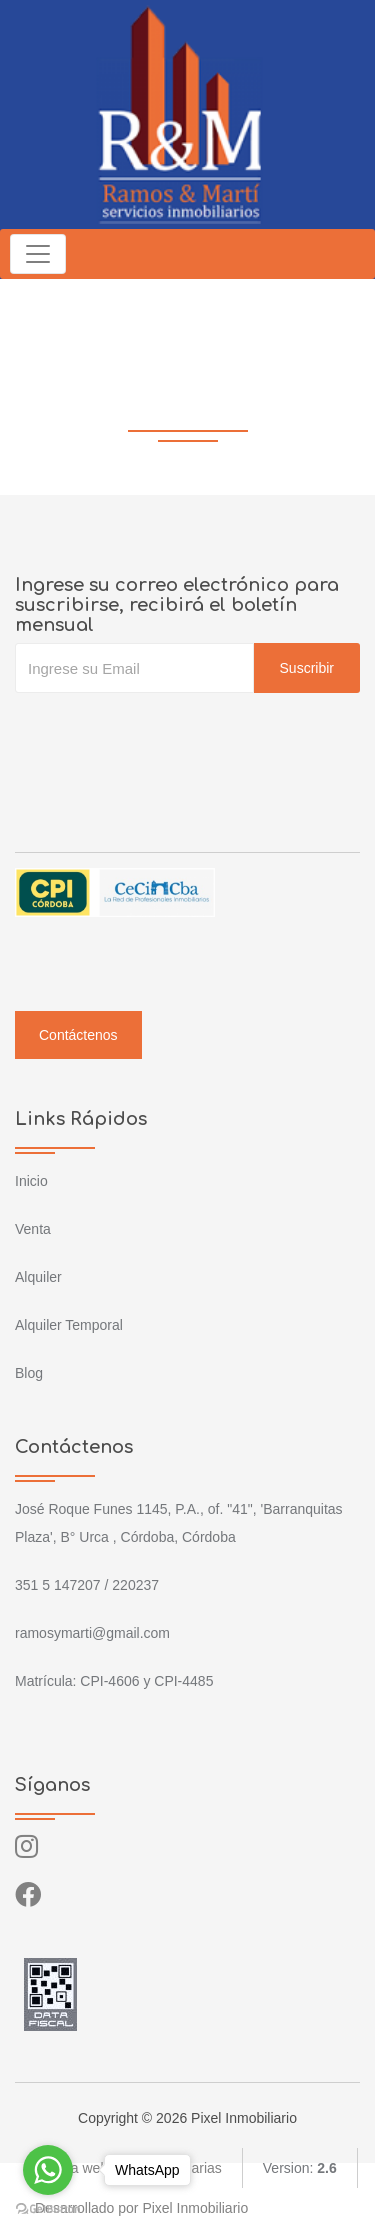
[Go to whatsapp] (48, 2170)
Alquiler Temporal (69, 1325)
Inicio (31, 1181)
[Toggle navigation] (38, 254)
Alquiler (38, 1277)
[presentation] (167, 733)
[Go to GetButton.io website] (48, 2208)
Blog (29, 1373)
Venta (33, 1229)
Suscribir (307, 668)
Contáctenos (78, 1035)
